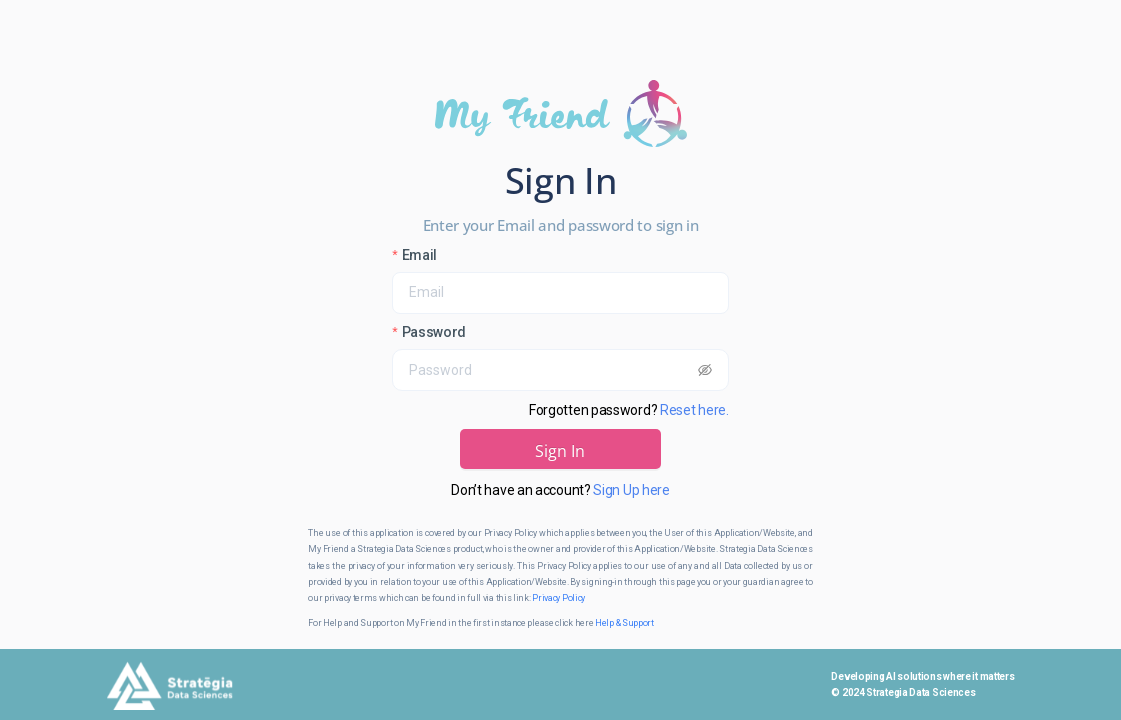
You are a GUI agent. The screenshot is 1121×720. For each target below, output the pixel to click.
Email (420, 255)
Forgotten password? (629, 410)
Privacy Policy (558, 598)
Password (434, 332)
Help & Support (624, 623)
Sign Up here (631, 490)
